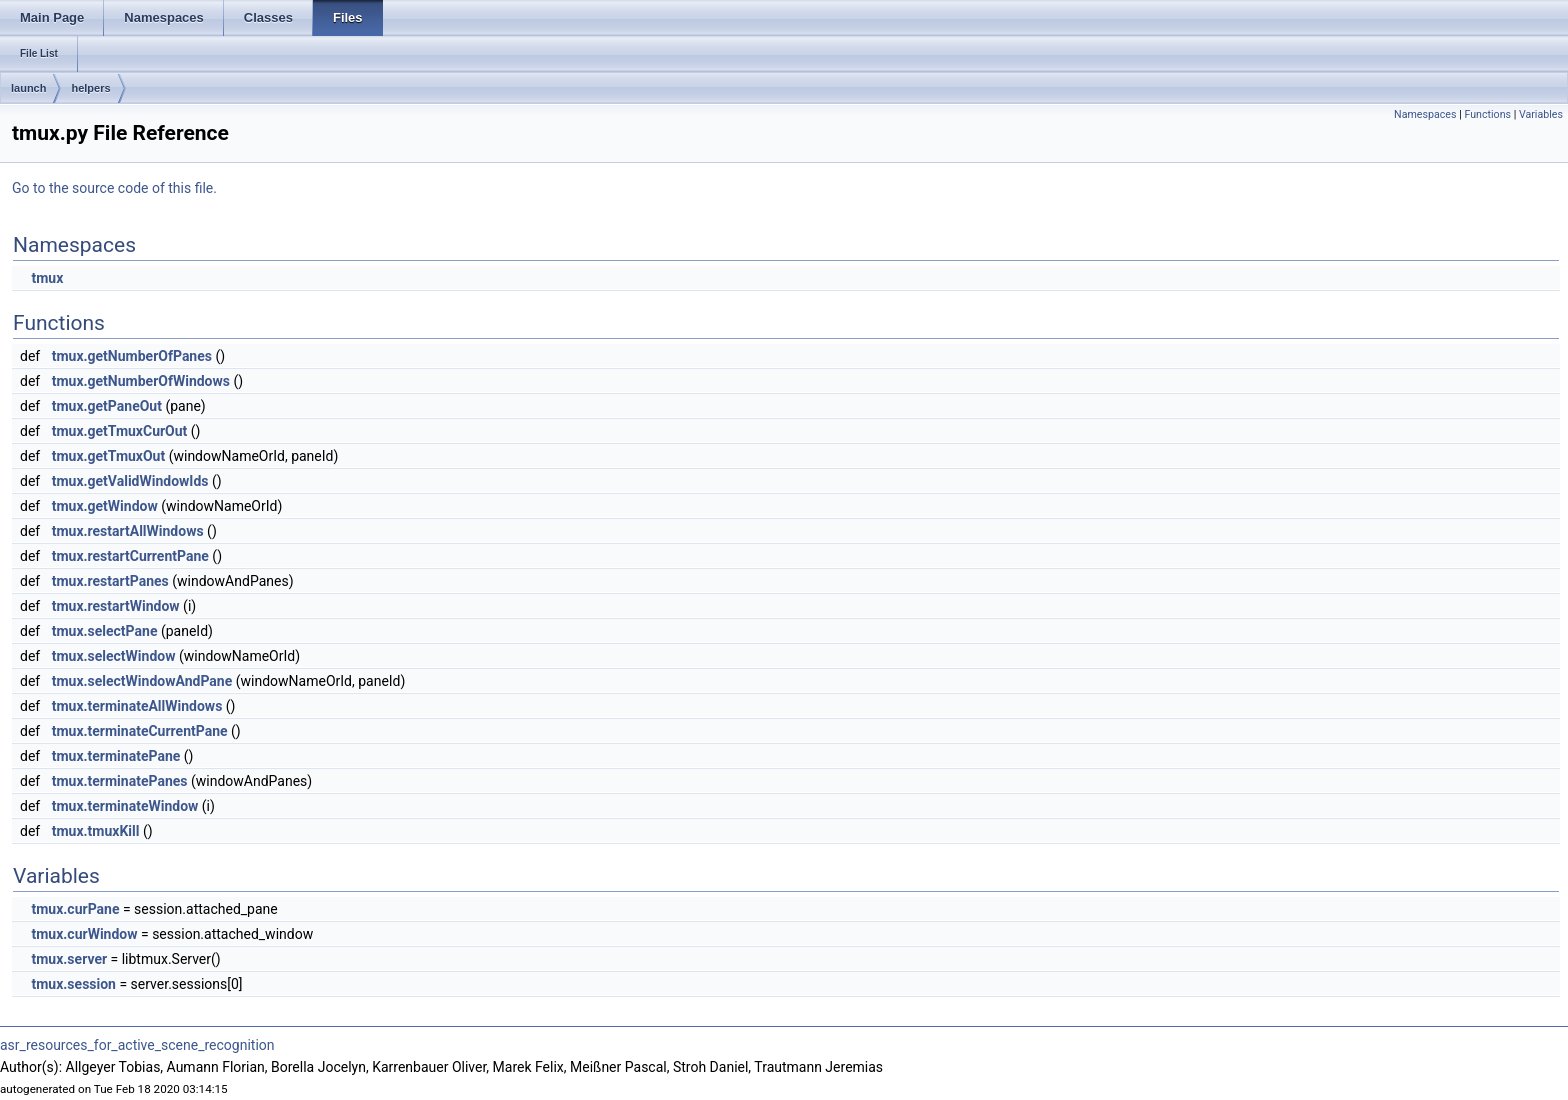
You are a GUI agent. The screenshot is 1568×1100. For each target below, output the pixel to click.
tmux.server (69, 959)
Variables (1541, 114)
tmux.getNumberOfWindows (141, 381)
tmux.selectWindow (114, 656)
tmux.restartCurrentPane (130, 556)
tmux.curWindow (84, 934)
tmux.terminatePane (116, 756)
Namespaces (1425, 114)
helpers (90, 88)
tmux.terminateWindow (125, 806)
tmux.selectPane (105, 631)
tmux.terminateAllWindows (137, 706)
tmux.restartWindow (116, 606)
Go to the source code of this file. (114, 188)
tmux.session (73, 984)
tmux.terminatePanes (120, 781)
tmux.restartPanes (110, 581)
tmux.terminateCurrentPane (140, 731)
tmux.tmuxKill (96, 831)
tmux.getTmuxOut (109, 456)
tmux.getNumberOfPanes (132, 356)
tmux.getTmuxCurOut (120, 431)
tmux (47, 278)
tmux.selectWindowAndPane (142, 681)
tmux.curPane (75, 909)
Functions (1487, 114)
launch (28, 88)
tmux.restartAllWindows (128, 531)
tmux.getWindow (105, 506)
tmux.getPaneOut (107, 406)
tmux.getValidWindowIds (130, 481)
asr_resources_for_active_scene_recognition (137, 1045)
